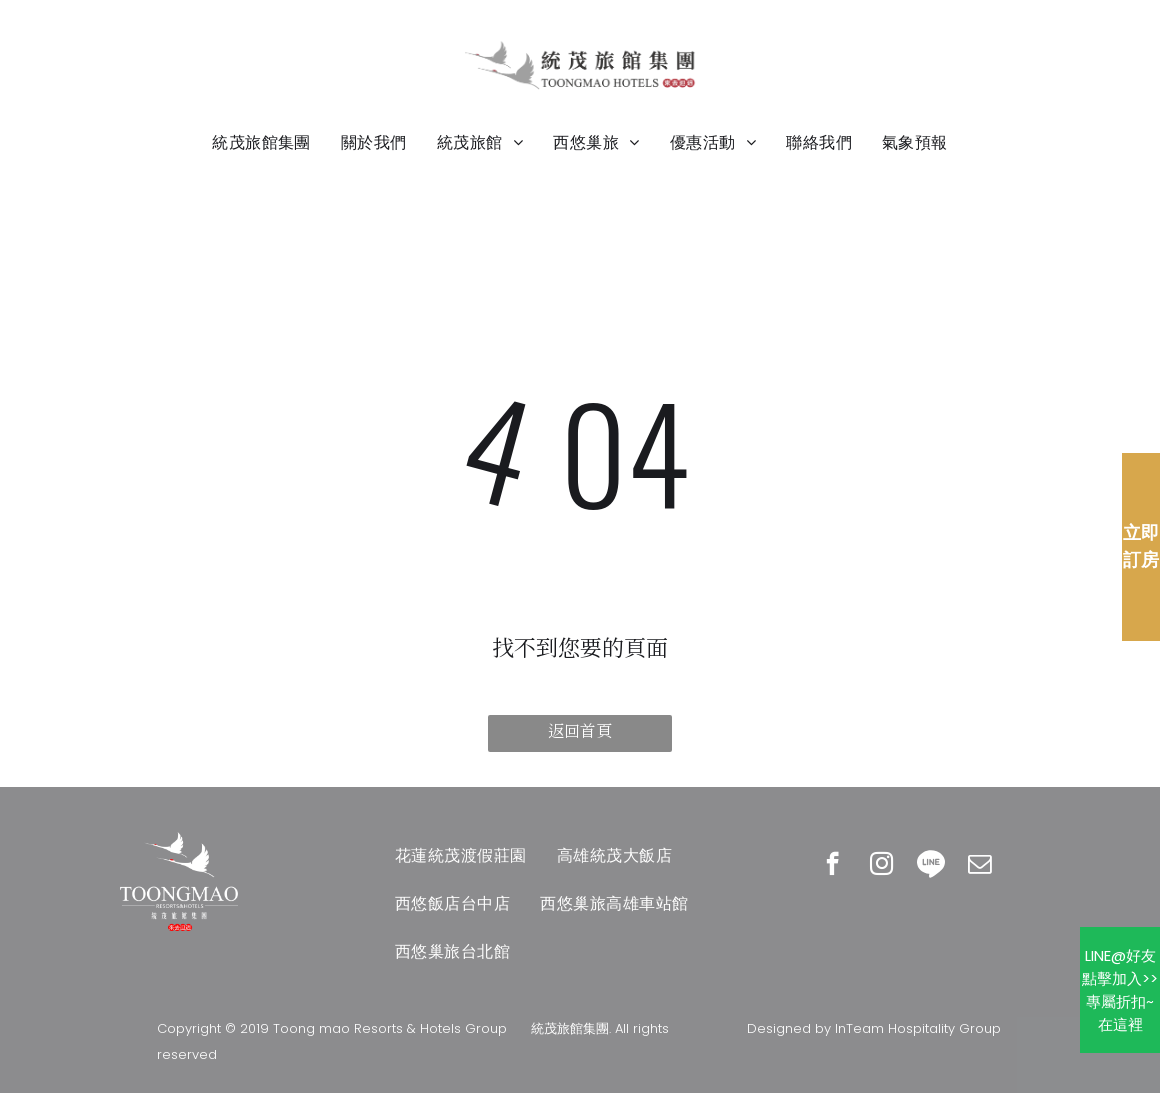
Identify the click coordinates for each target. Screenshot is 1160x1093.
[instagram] (881, 866)
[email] (979, 866)
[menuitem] (261, 143)
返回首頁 (580, 731)
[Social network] (930, 866)
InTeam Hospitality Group (918, 1028)
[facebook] (832, 866)
